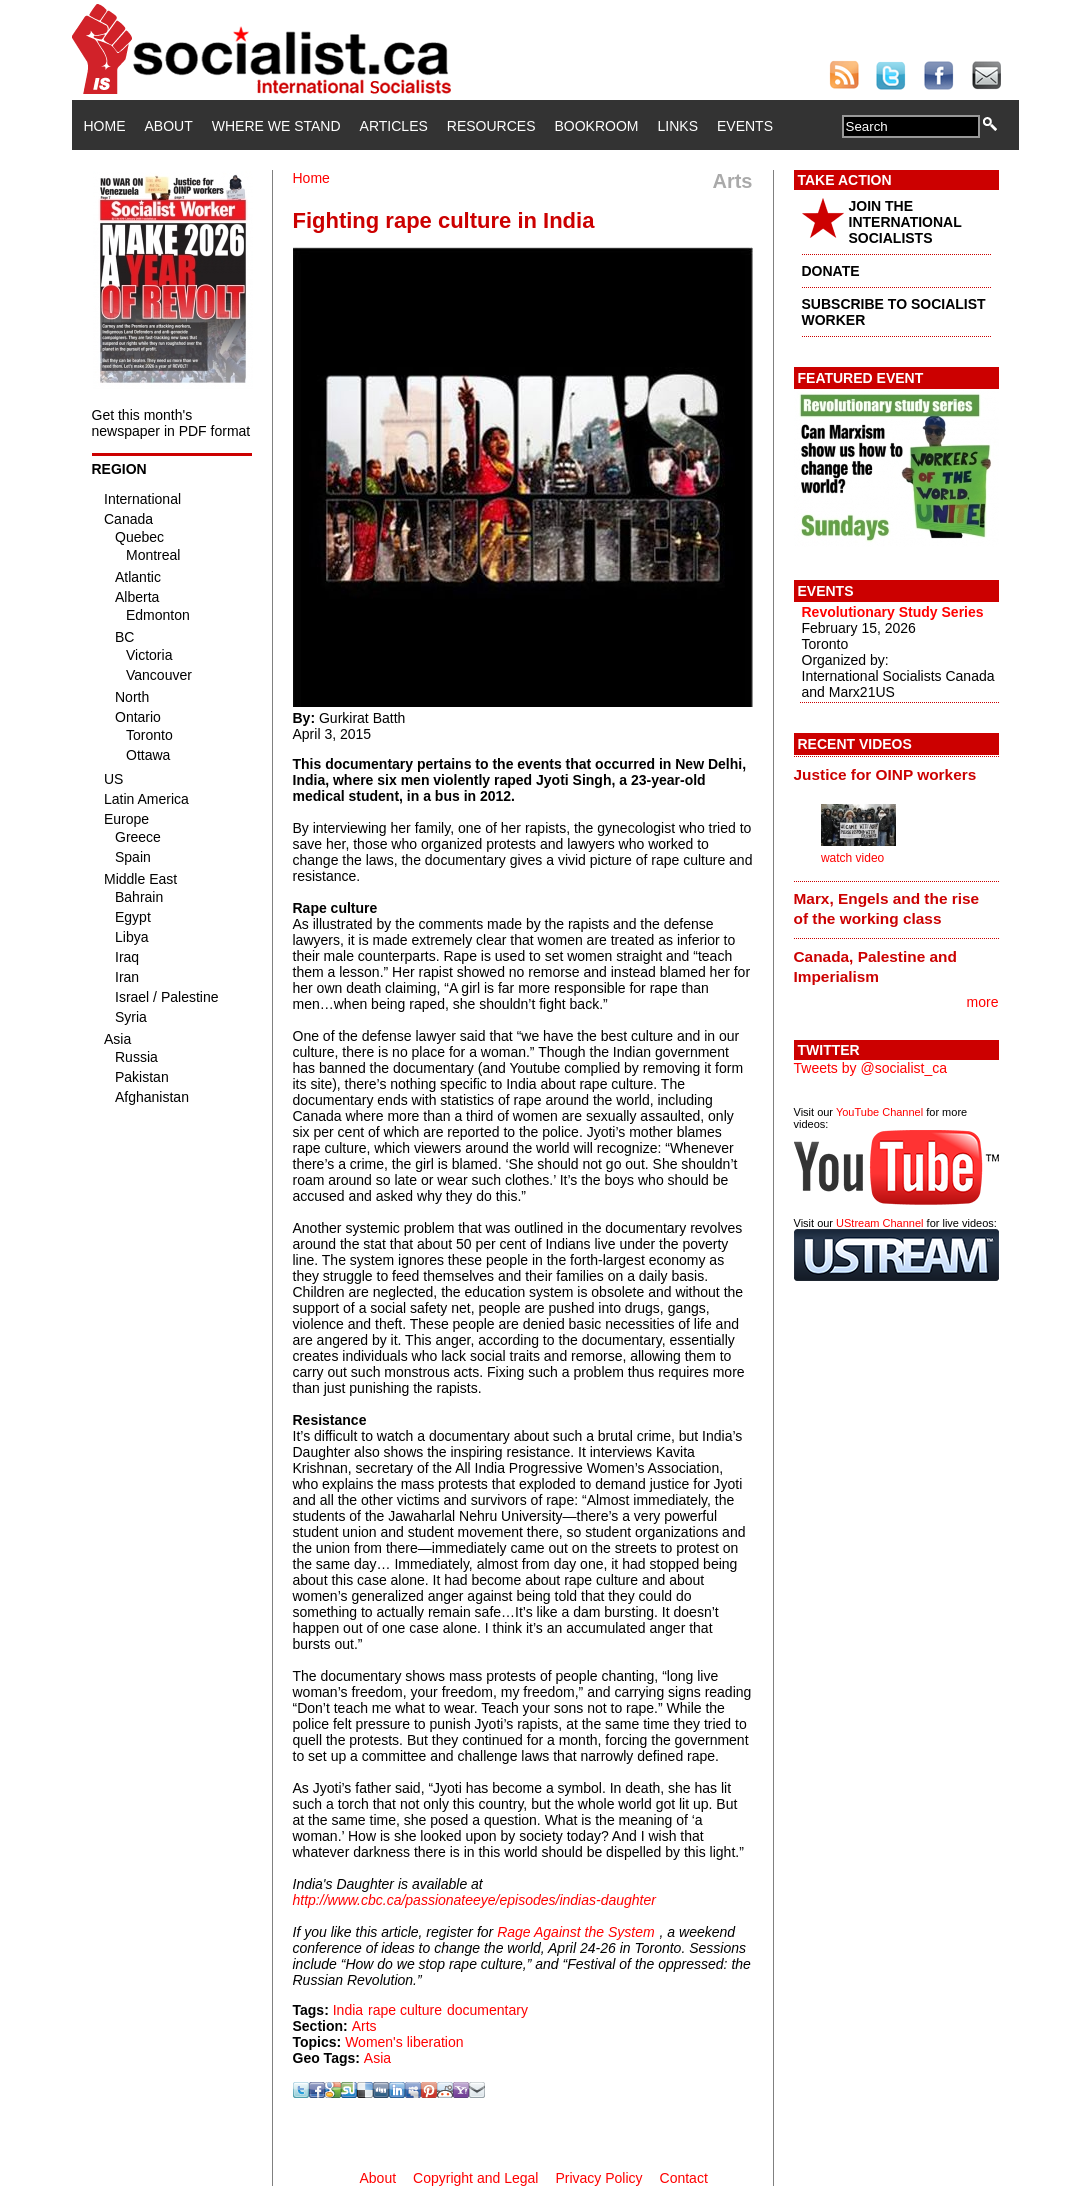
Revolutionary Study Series (893, 612)
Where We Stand (276, 126)
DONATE (831, 271)
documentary (487, 2010)
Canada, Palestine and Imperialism (875, 966)
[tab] (896, 774)
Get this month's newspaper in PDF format (171, 423)
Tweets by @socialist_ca (871, 1068)
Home (105, 126)
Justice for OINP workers (885, 774)
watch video (852, 858)
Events (745, 126)
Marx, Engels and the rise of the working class (887, 908)
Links (678, 126)
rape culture (405, 2010)
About (169, 126)
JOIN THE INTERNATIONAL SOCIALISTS (905, 222)
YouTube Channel (879, 1112)
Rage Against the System (575, 1932)
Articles (394, 126)
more (983, 1002)
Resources (491, 126)
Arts (364, 2026)
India (348, 2010)
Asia (377, 2058)
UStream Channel (879, 1223)
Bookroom (597, 126)
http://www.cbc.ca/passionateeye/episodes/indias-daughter (474, 1900)
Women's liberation (404, 2042)
